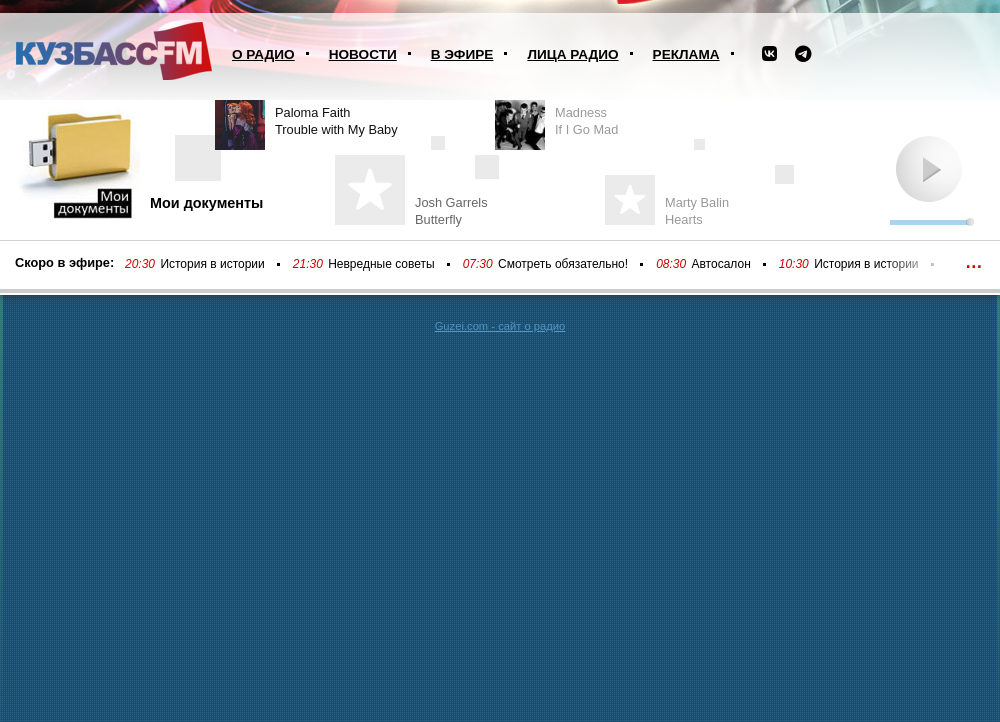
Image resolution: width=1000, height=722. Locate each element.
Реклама (686, 54)
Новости (363, 54)
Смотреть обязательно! (563, 264)
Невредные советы (381, 264)
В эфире (462, 54)
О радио (263, 54)
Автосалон (721, 264)
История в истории (212, 264)
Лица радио (572, 54)
